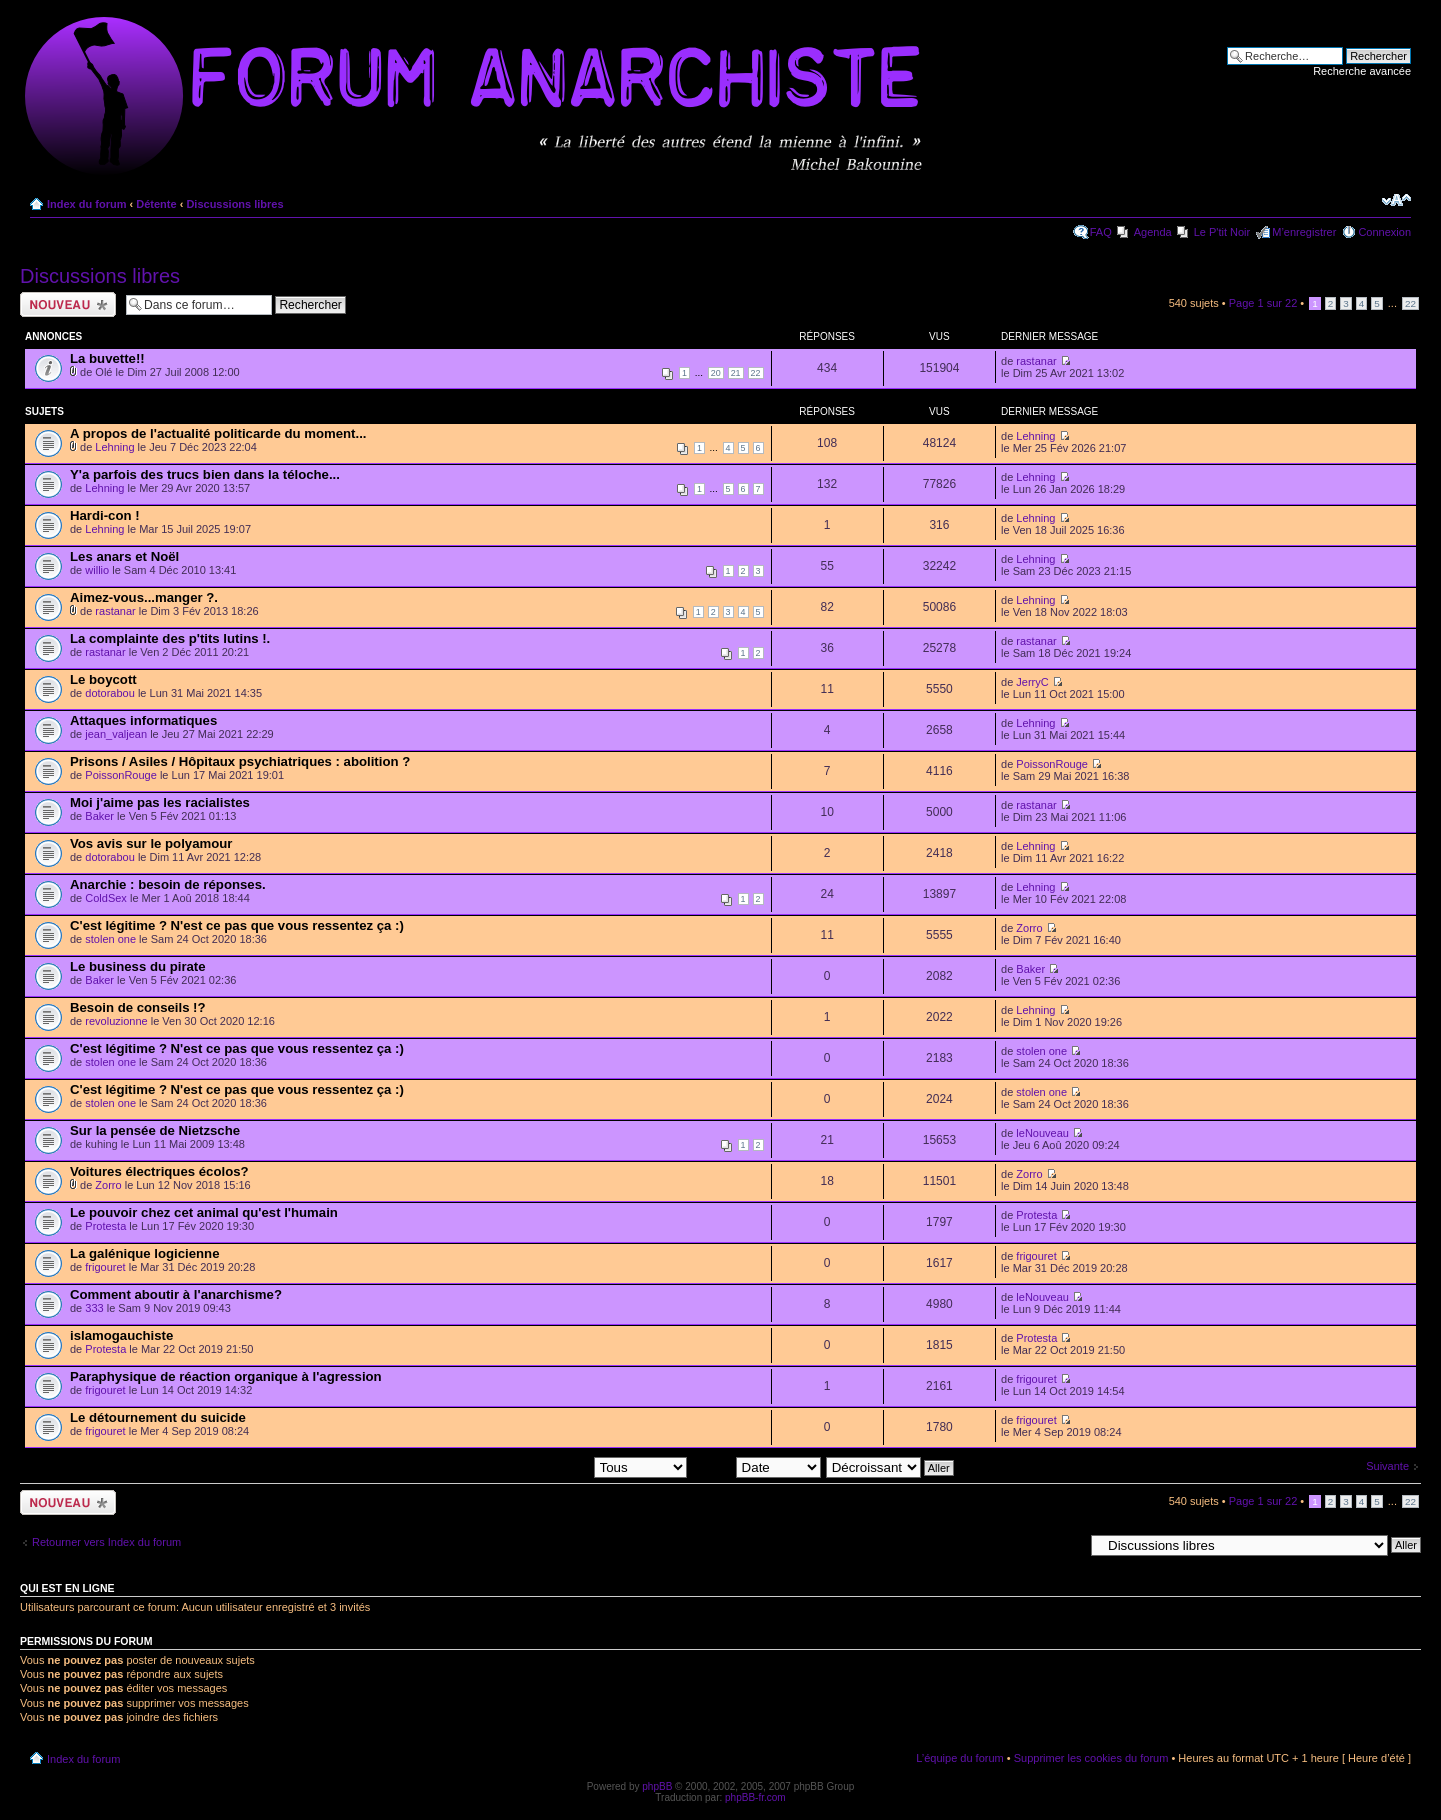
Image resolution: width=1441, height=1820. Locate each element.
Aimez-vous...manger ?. (144, 597)
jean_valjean (116, 734)
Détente (156, 204)
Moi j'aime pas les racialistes (160, 802)
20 (716, 373)
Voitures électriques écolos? (159, 1171)
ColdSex (106, 898)
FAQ (1101, 232)
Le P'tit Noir (1222, 232)
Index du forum (86, 204)
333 (94, 1308)
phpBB (657, 1786)
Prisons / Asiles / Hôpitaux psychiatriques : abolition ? (240, 761)
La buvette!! (107, 358)
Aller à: (1066, 1544)
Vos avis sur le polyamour (151, 843)
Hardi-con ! (105, 515)
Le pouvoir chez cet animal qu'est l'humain (204, 1212)
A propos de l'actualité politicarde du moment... (218, 433)
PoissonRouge (121, 775)
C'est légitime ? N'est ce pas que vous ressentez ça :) (237, 925)
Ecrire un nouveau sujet (68, 304)
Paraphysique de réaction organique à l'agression (226, 1376)
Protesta (105, 1226)
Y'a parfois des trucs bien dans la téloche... (205, 474)
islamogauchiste (121, 1335)
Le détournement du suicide (158, 1417)
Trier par (755, 1467)
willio (97, 570)
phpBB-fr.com (755, 1797)
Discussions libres (234, 204)
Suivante (1387, 1466)
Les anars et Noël (124, 556)
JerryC (1032, 682)
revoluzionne (116, 1021)
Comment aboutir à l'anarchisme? (176, 1294)
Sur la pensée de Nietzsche (155, 1130)
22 (1410, 303)
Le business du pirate (138, 966)
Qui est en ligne (67, 1588)
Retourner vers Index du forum (106, 1542)
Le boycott (103, 679)
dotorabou (110, 693)
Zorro (1029, 928)
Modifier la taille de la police (1396, 200)
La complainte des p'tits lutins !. (170, 638)
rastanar (1036, 361)
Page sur (1263, 303)
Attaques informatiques (143, 720)
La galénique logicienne (145, 1253)
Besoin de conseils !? (138, 1007)
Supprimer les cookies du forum (1091, 1758)
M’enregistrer (1304, 232)
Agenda (1153, 232)
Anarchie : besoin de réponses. (168, 884)
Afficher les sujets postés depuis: (558, 1467)
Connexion (1384, 232)
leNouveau (1042, 1133)
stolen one (110, 939)
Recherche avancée (1362, 71)
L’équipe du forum (959, 1758)
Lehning (114, 447)
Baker (99, 816)
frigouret (105, 1267)
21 (736, 373)
